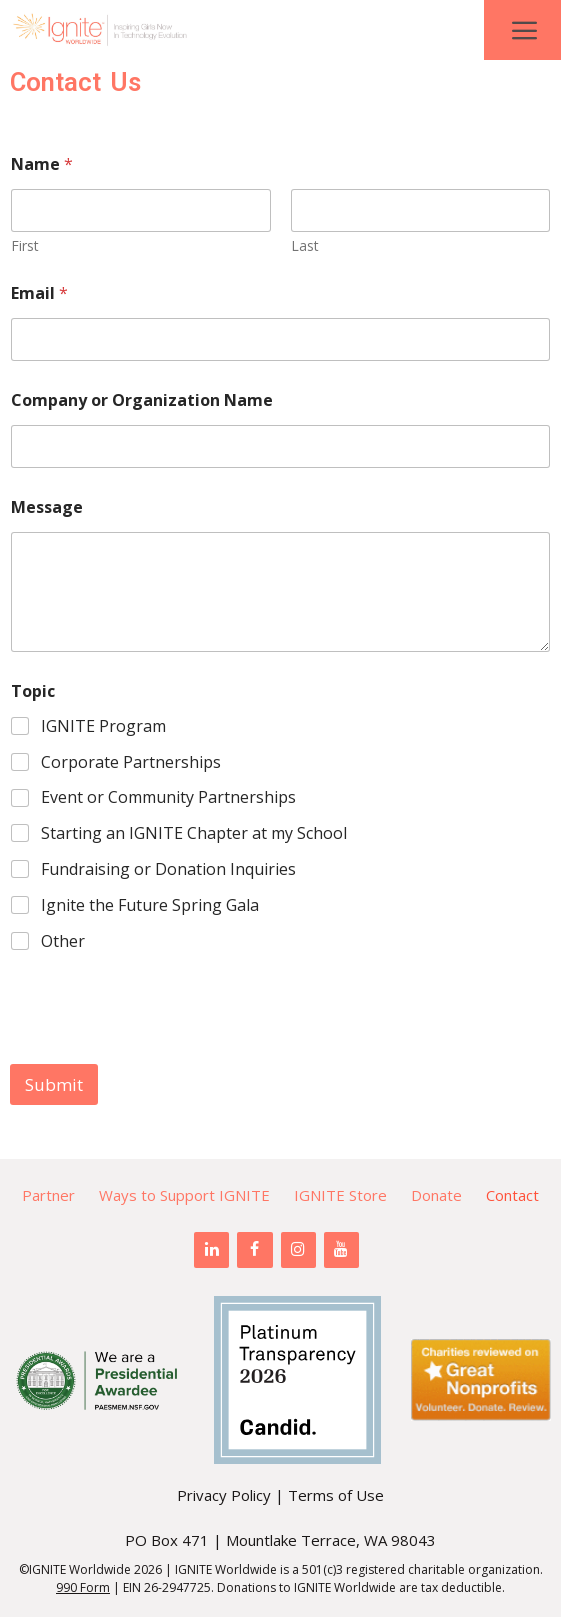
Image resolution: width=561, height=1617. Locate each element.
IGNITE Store (340, 1195)
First (25, 245)
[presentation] (162, 1051)
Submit (54, 1084)
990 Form (83, 1587)
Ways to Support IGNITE (184, 1195)
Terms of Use (336, 1495)
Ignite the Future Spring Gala (150, 905)
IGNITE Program (103, 726)
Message (47, 507)
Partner (48, 1195)
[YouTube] (341, 1250)
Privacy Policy (224, 1495)
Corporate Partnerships (131, 762)
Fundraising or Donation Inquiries (168, 869)
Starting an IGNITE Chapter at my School (194, 833)
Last (305, 245)
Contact (512, 1195)
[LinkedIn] (211, 1250)
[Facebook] (254, 1250)
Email (39, 293)
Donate (436, 1195)
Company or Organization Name (142, 400)
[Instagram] (298, 1250)
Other (63, 941)
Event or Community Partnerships (168, 797)
